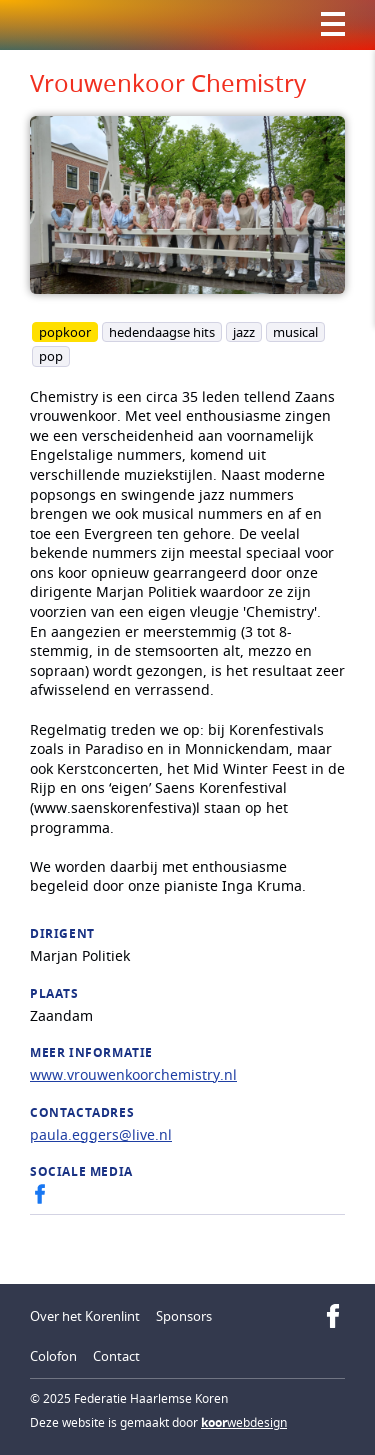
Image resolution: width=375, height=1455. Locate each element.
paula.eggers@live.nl (101, 1134)
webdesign (244, 1422)
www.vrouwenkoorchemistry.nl (133, 1074)
